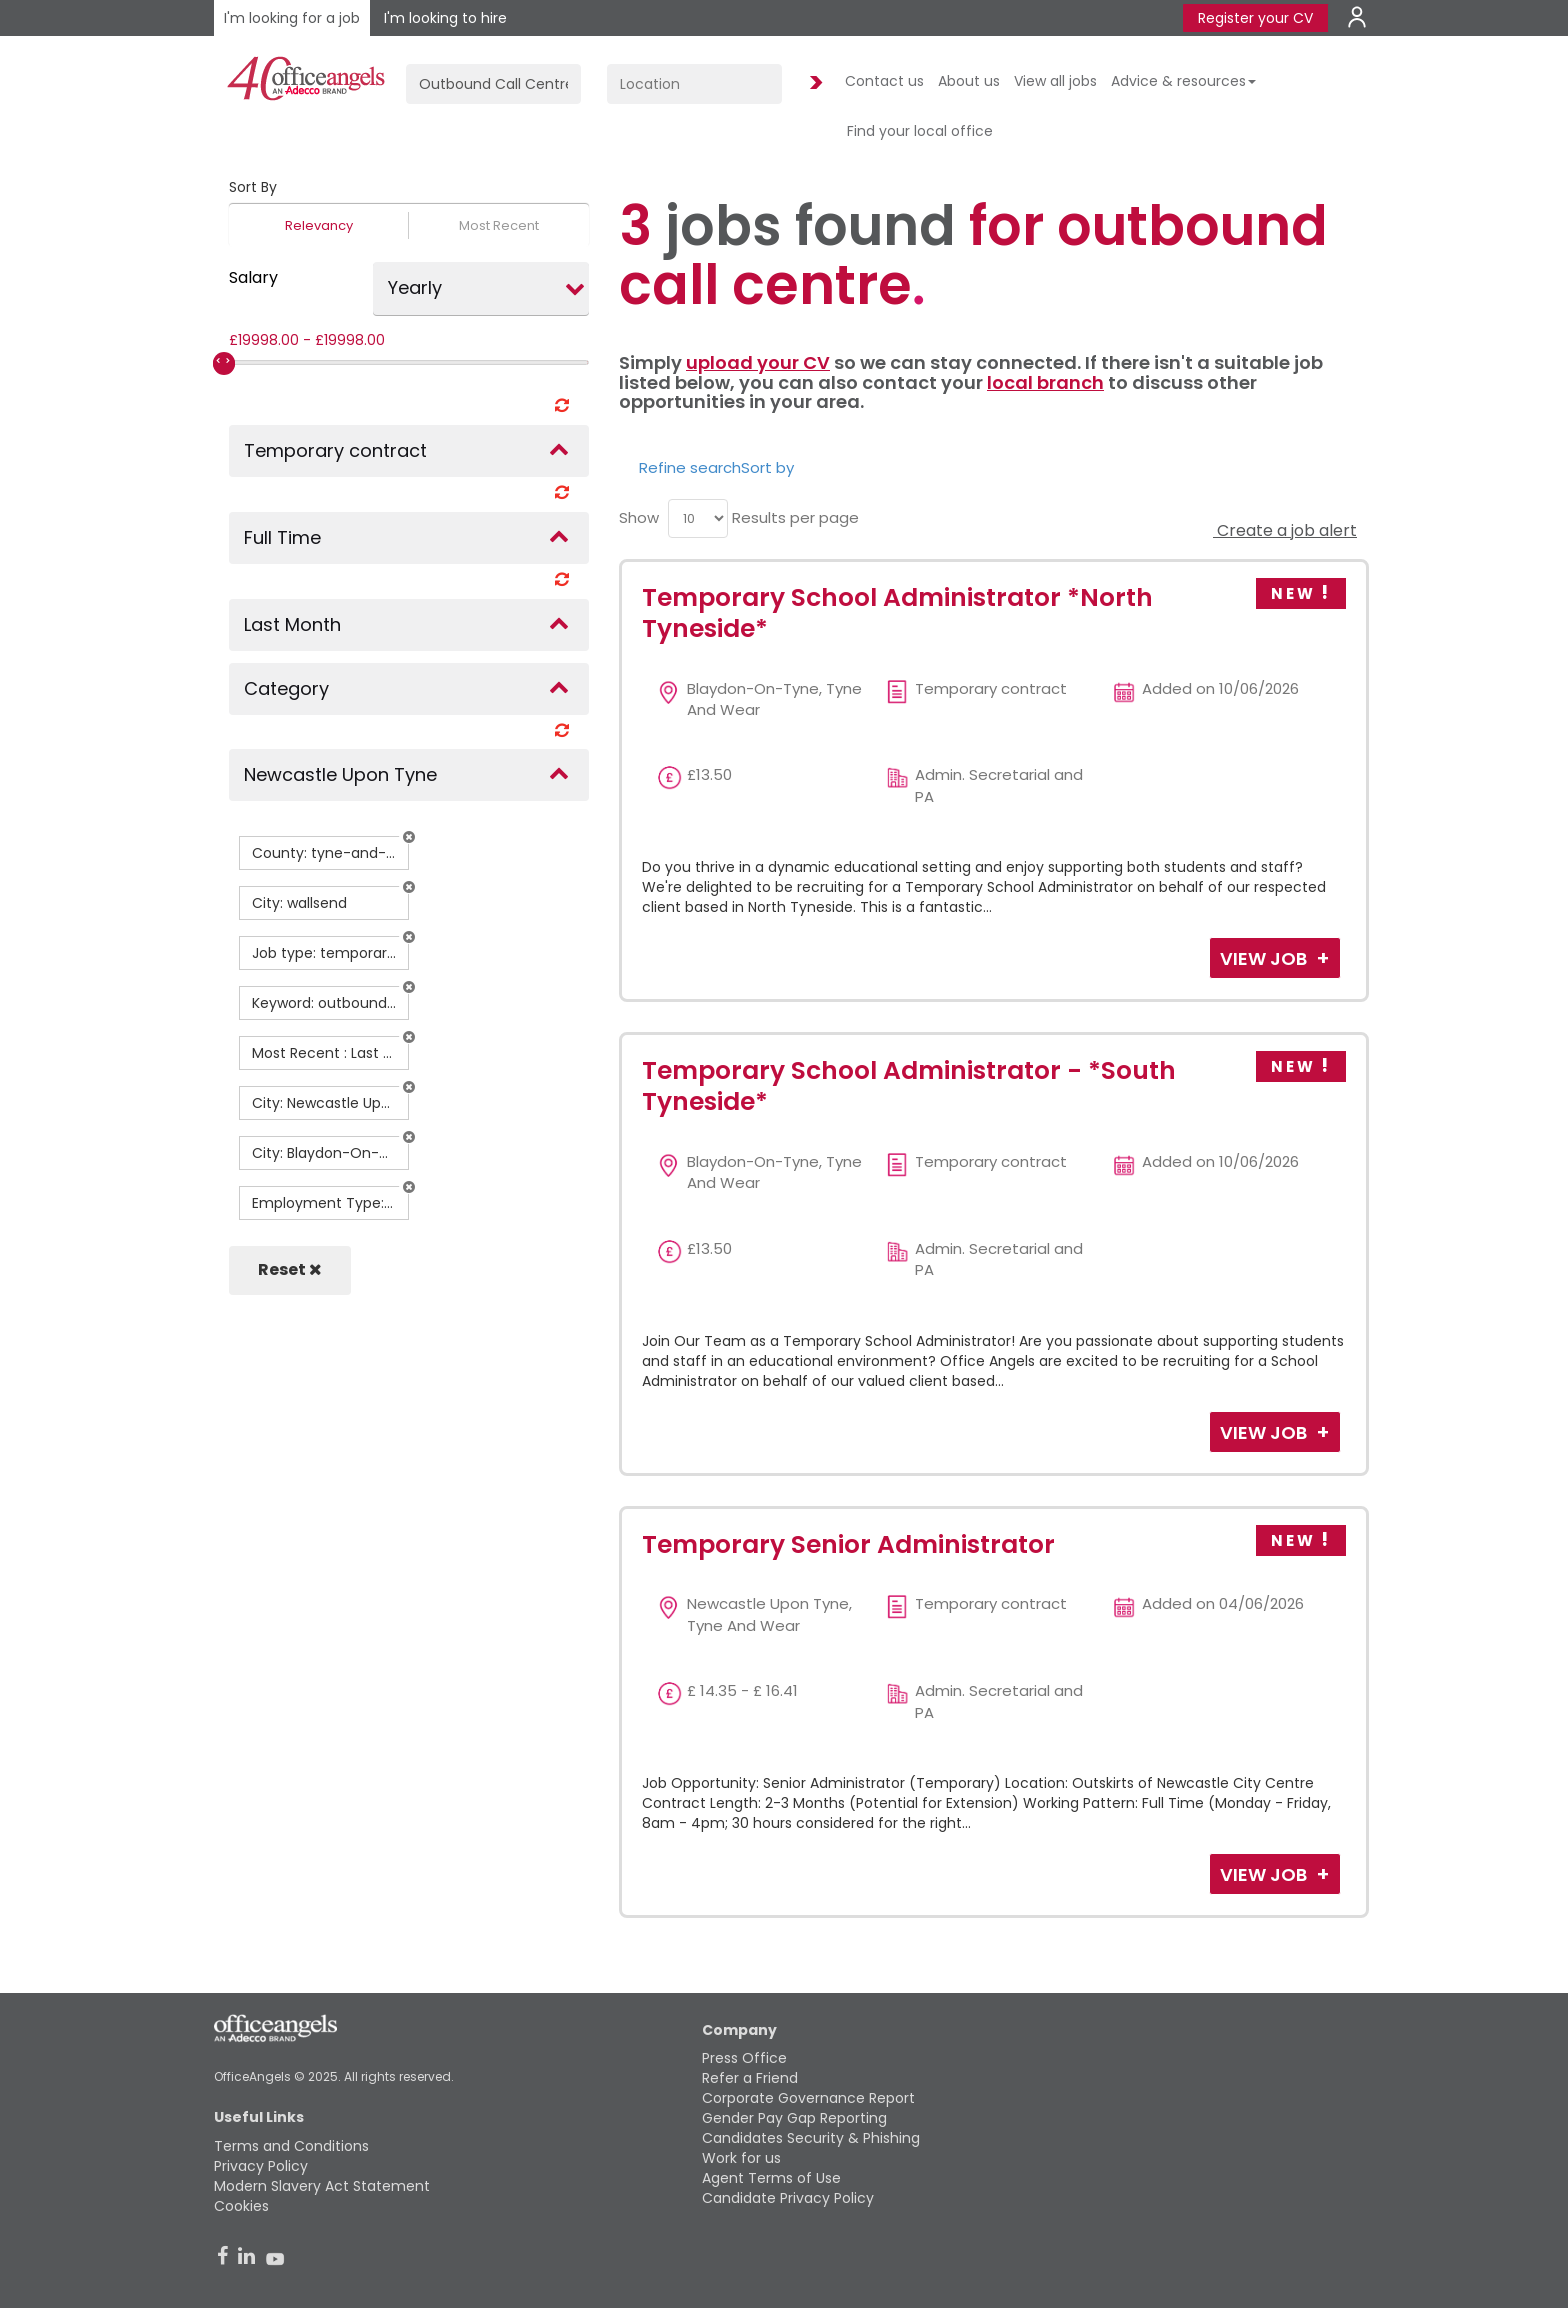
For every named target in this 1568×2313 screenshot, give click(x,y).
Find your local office (920, 131)
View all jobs (1055, 81)
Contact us (884, 81)
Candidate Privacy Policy (788, 2198)
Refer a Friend (750, 2078)
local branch (1045, 382)
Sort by (767, 467)
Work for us (741, 2158)
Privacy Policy (261, 2166)
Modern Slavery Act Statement (322, 2186)
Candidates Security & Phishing (811, 2138)
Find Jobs (813, 83)
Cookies (241, 2206)
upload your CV (758, 362)
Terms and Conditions (291, 2146)
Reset (290, 1269)
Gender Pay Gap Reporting (794, 2118)
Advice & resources (1183, 81)
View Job (1265, 958)
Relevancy (319, 225)
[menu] (698, 518)
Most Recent (499, 225)
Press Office (744, 2058)
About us (969, 81)
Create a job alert (1285, 530)
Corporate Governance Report (808, 2098)
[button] (409, 837)
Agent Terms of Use (771, 2178)
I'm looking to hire (445, 18)
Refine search (690, 467)
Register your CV (1255, 18)
